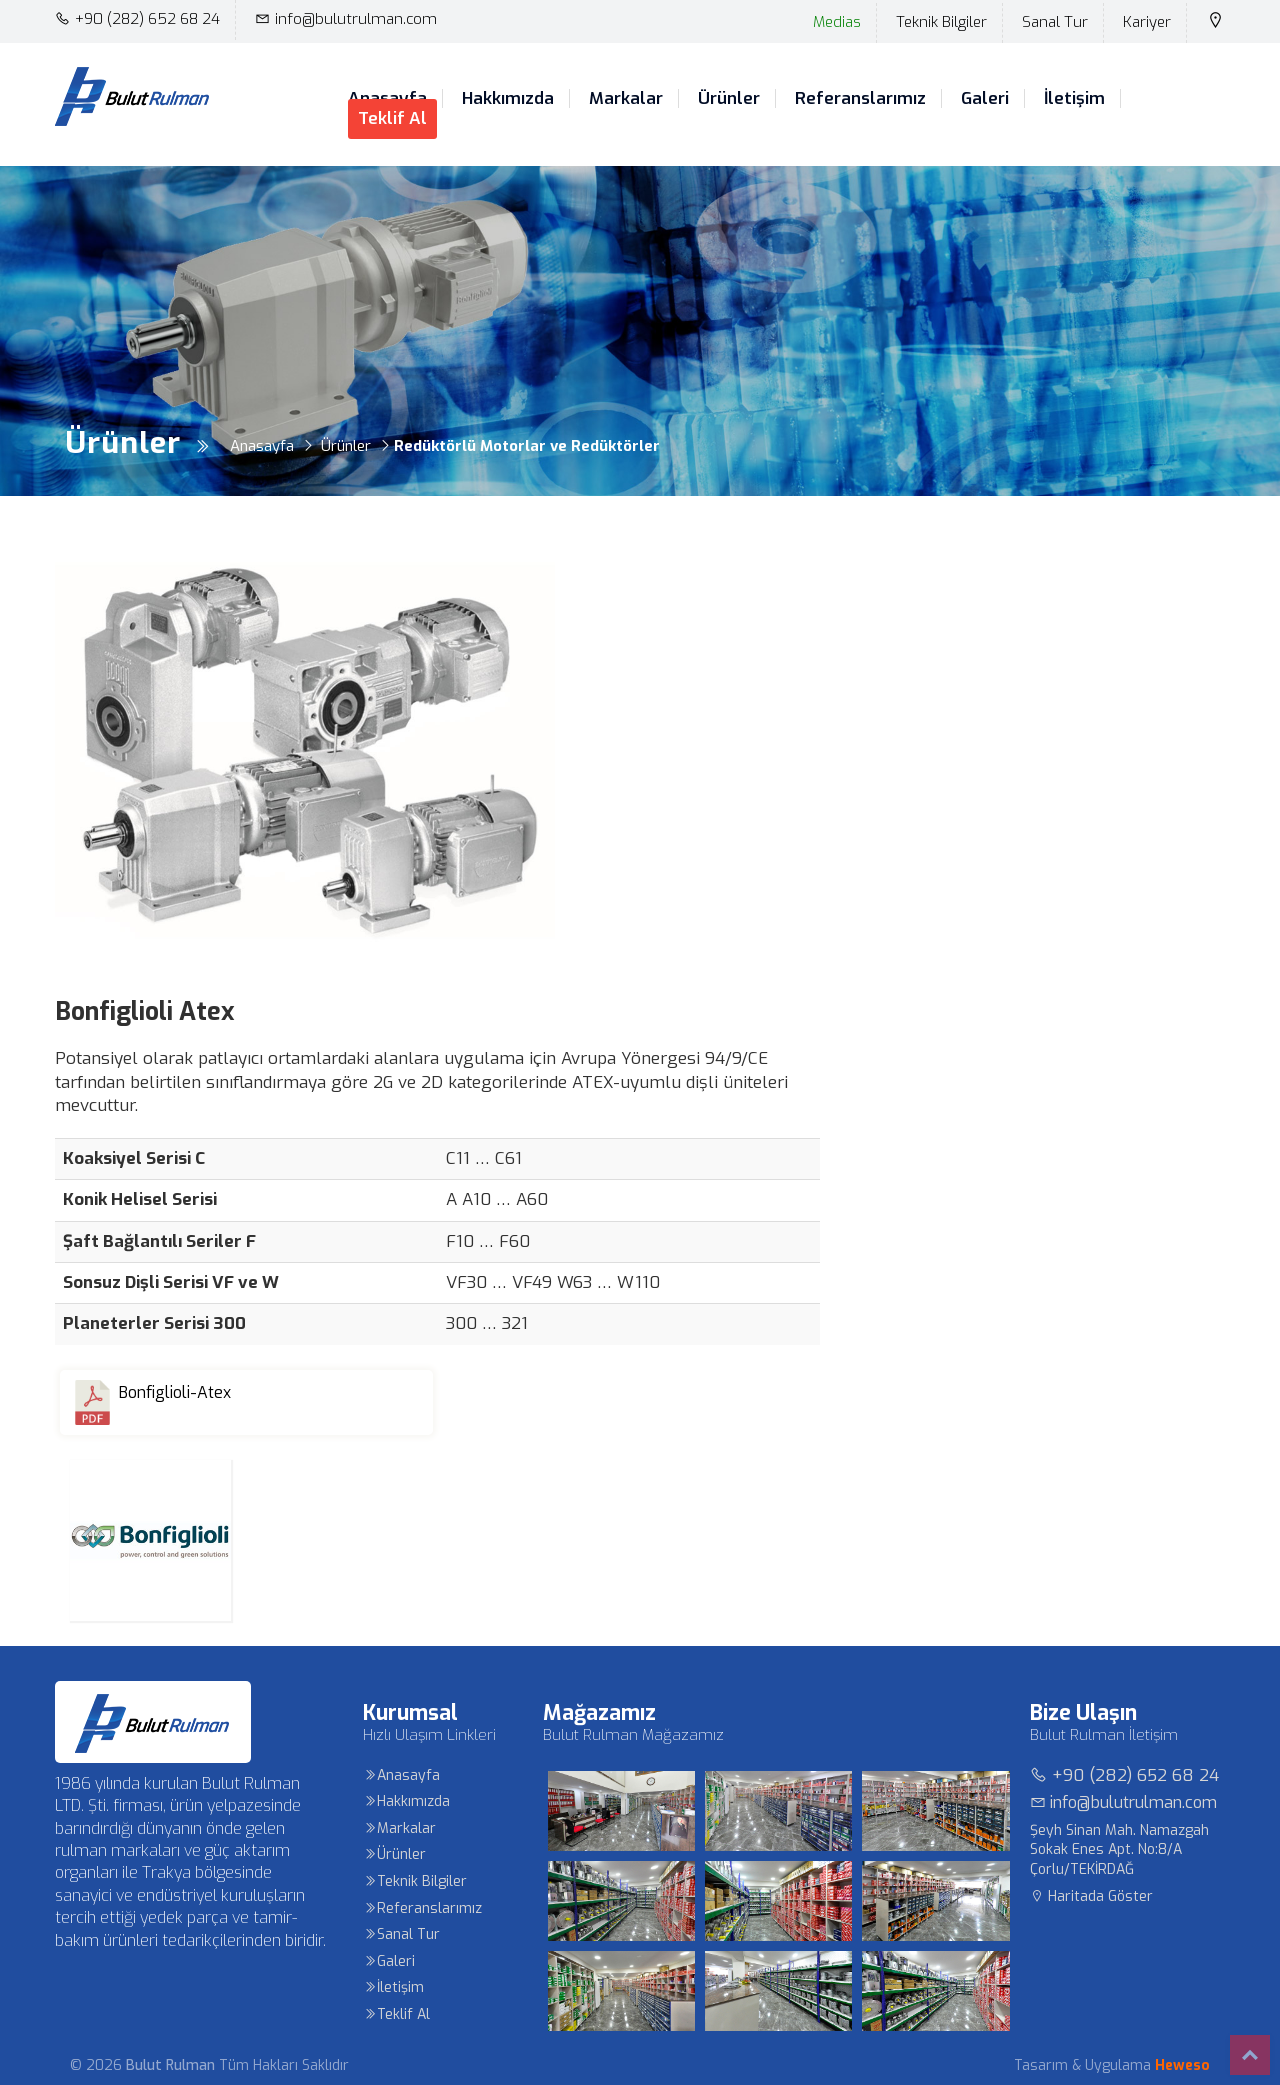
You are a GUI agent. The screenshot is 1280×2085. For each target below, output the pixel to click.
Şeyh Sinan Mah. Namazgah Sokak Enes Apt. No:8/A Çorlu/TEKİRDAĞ (1119, 1850)
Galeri (985, 99)
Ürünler (729, 99)
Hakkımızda (508, 99)
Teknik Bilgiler (941, 22)
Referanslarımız (860, 99)
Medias (837, 22)
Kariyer (1147, 22)
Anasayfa (401, 1775)
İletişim (1074, 99)
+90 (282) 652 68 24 (137, 19)
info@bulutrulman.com (346, 19)
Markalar (626, 99)
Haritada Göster (1091, 1896)
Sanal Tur (1055, 22)
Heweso (1182, 2065)
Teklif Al (392, 118)
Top (1250, 2055)
